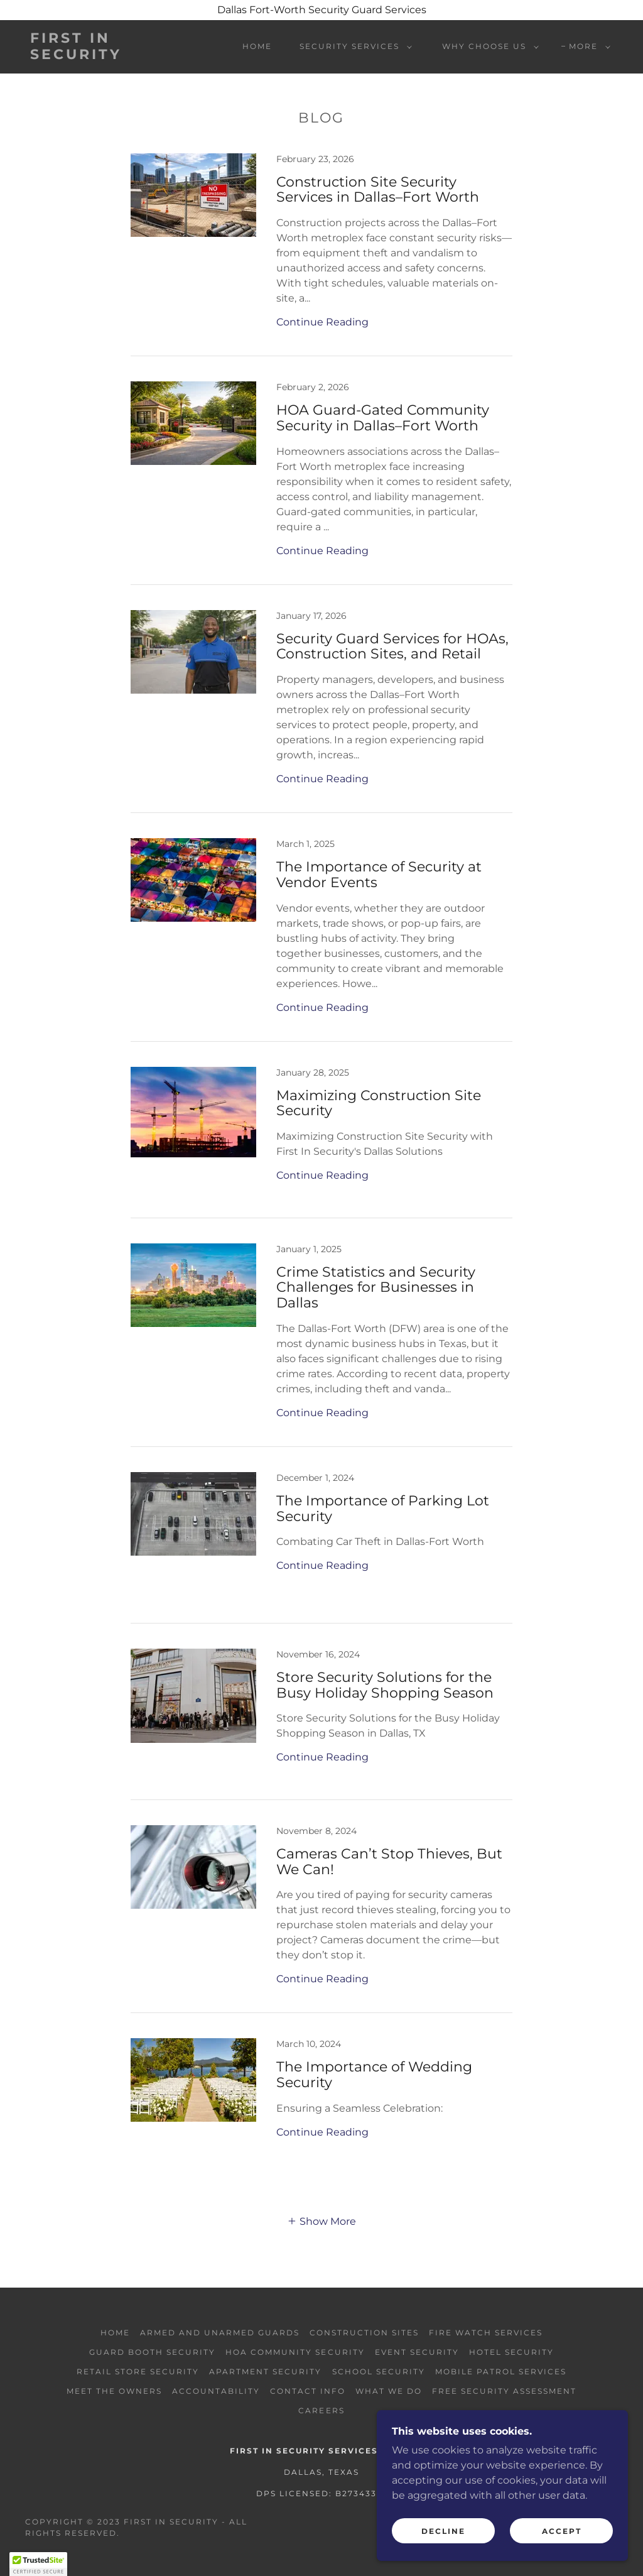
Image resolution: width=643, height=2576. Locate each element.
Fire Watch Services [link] (486, 2332)
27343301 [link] (364, 2493)
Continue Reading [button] (322, 322)
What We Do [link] (388, 2391)
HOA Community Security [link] (294, 2352)
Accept (561, 2531)
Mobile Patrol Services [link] (500, 2371)
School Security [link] (378, 2371)
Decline (443, 2531)
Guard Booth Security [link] (152, 2352)
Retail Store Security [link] (138, 2371)
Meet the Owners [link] (114, 2391)
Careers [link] (321, 2410)
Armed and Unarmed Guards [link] (220, 2332)
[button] (353, 46)
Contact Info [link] (307, 2391)
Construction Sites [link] (364, 2332)
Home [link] (257, 46)
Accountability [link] (216, 2391)
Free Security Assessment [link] (504, 2391)
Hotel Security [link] (511, 2352)
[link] (107, 56)
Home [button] (115, 2332)
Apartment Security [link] (265, 2371)
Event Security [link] (417, 2352)
